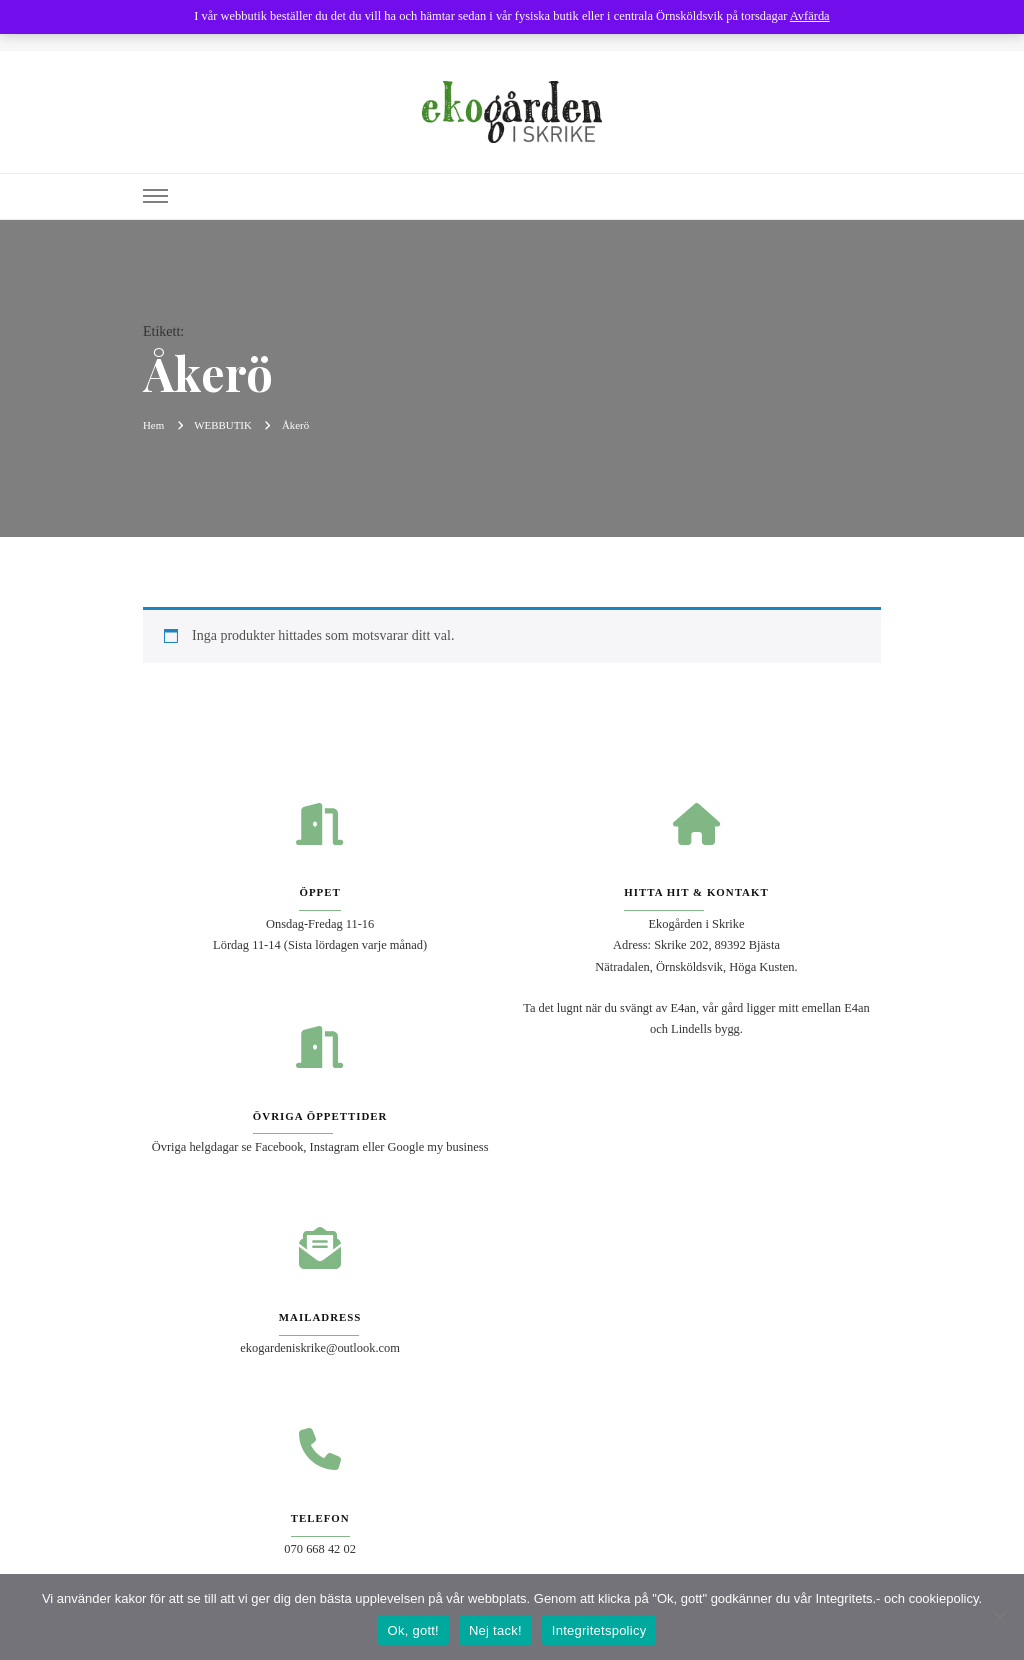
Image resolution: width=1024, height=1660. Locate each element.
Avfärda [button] (810, 16)
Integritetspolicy (599, 1630)
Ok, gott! (413, 1630)
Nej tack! (495, 1630)
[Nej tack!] (999, 1617)
